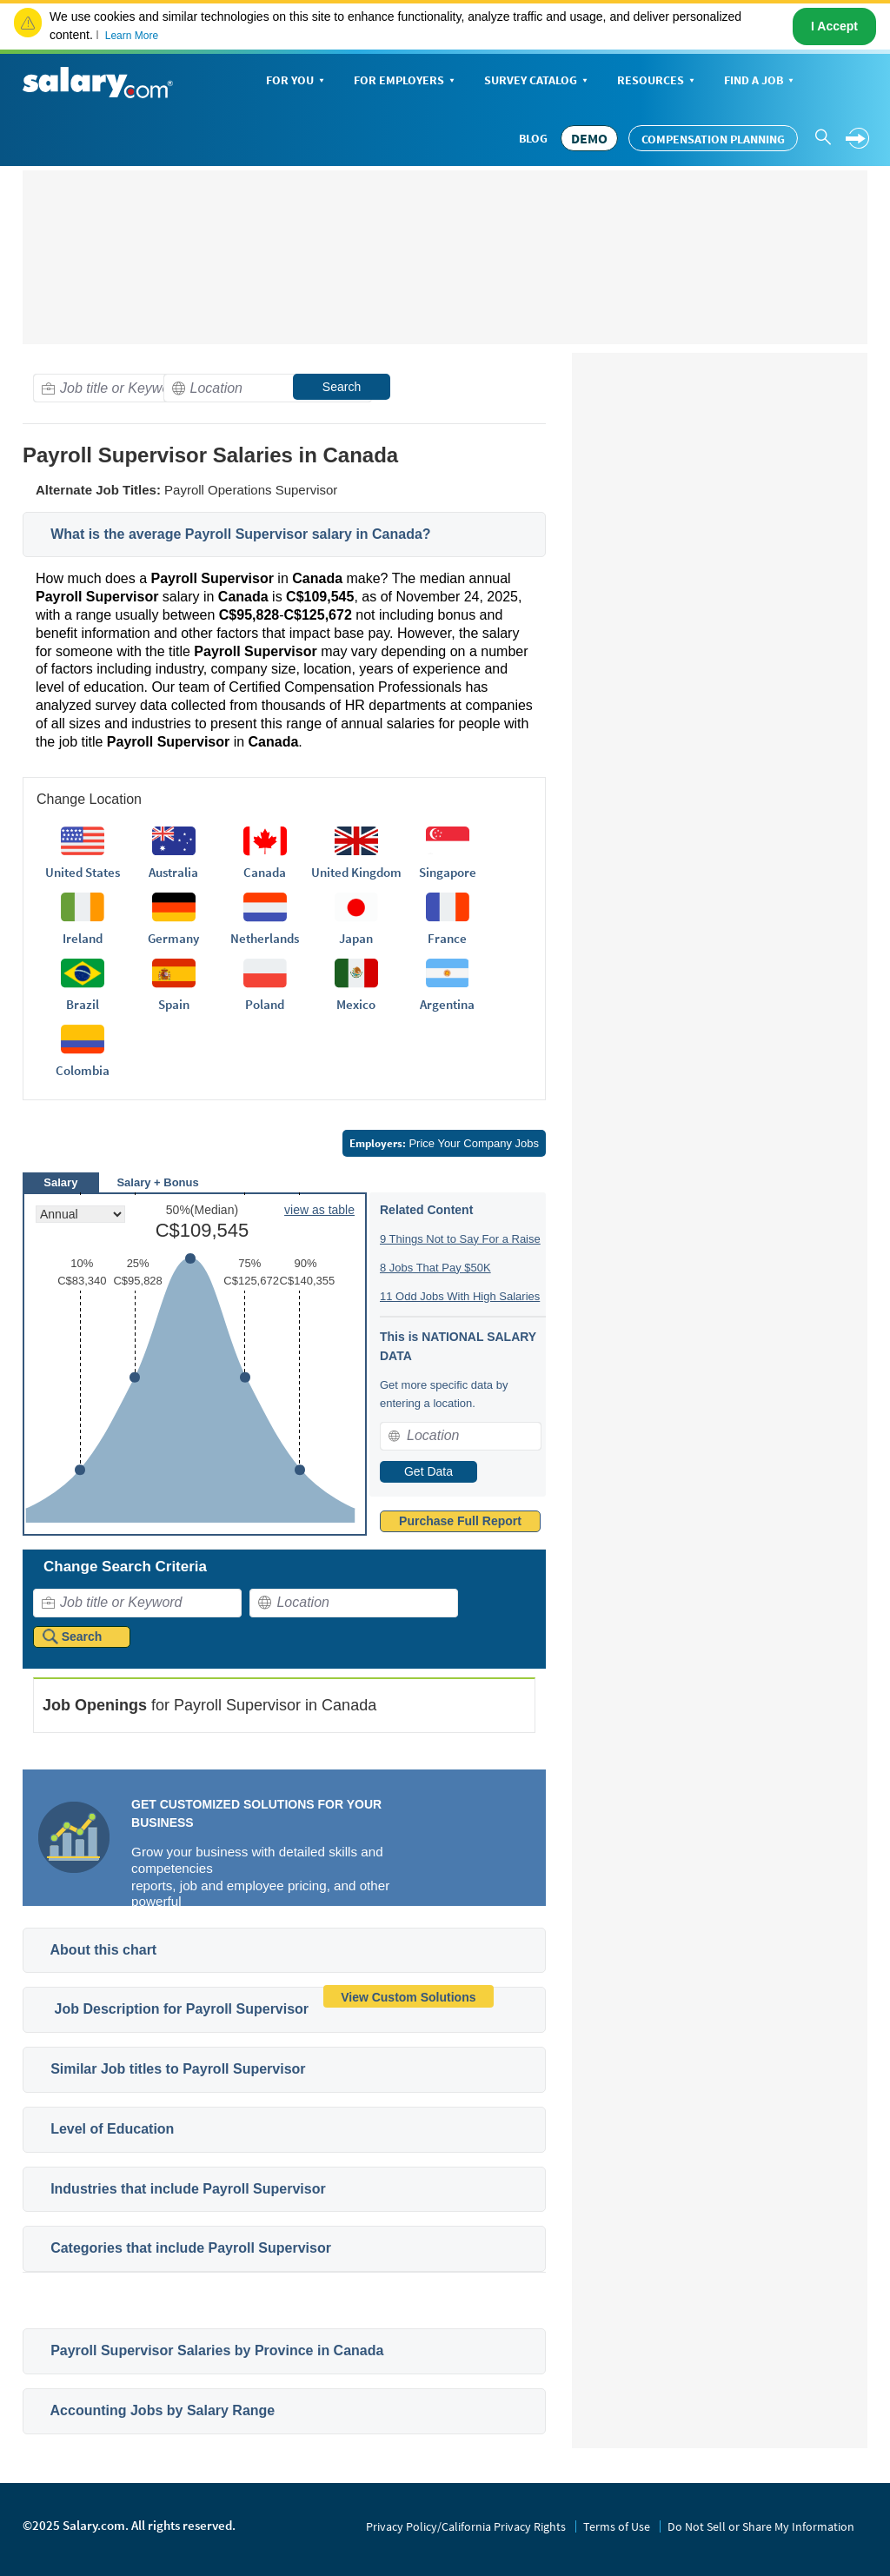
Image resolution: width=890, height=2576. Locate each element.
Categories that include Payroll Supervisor (190, 2248)
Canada (264, 872)
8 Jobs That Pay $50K (435, 1267)
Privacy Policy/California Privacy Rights (466, 2526)
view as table (319, 1210)
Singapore (447, 872)
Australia (173, 872)
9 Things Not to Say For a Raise (460, 1238)
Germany (173, 938)
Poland (264, 1004)
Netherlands (264, 938)
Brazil (82, 1004)
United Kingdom (356, 872)
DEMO (589, 138)
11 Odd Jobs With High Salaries (460, 1296)
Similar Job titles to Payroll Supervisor (177, 2068)
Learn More (131, 36)
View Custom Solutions (408, 1997)
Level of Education (112, 2128)
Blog (533, 138)
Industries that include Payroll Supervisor (188, 2188)
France (447, 938)
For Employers (406, 81)
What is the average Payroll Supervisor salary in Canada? (240, 534)
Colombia (83, 1070)
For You (297, 81)
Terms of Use (616, 2526)
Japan (356, 938)
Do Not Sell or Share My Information (761, 2526)
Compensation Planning (713, 139)
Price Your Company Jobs (444, 1143)
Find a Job (760, 81)
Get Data (428, 1471)
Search (341, 387)
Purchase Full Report (460, 1521)
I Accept (834, 26)
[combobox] (137, 388)
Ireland (83, 938)
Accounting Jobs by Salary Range (163, 2410)
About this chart (103, 1949)
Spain (173, 1004)
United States (82, 872)
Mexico (355, 1004)
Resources (657, 81)
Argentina (447, 1004)
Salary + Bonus (157, 1182)
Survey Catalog (537, 81)
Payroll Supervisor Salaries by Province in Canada (216, 2350)
